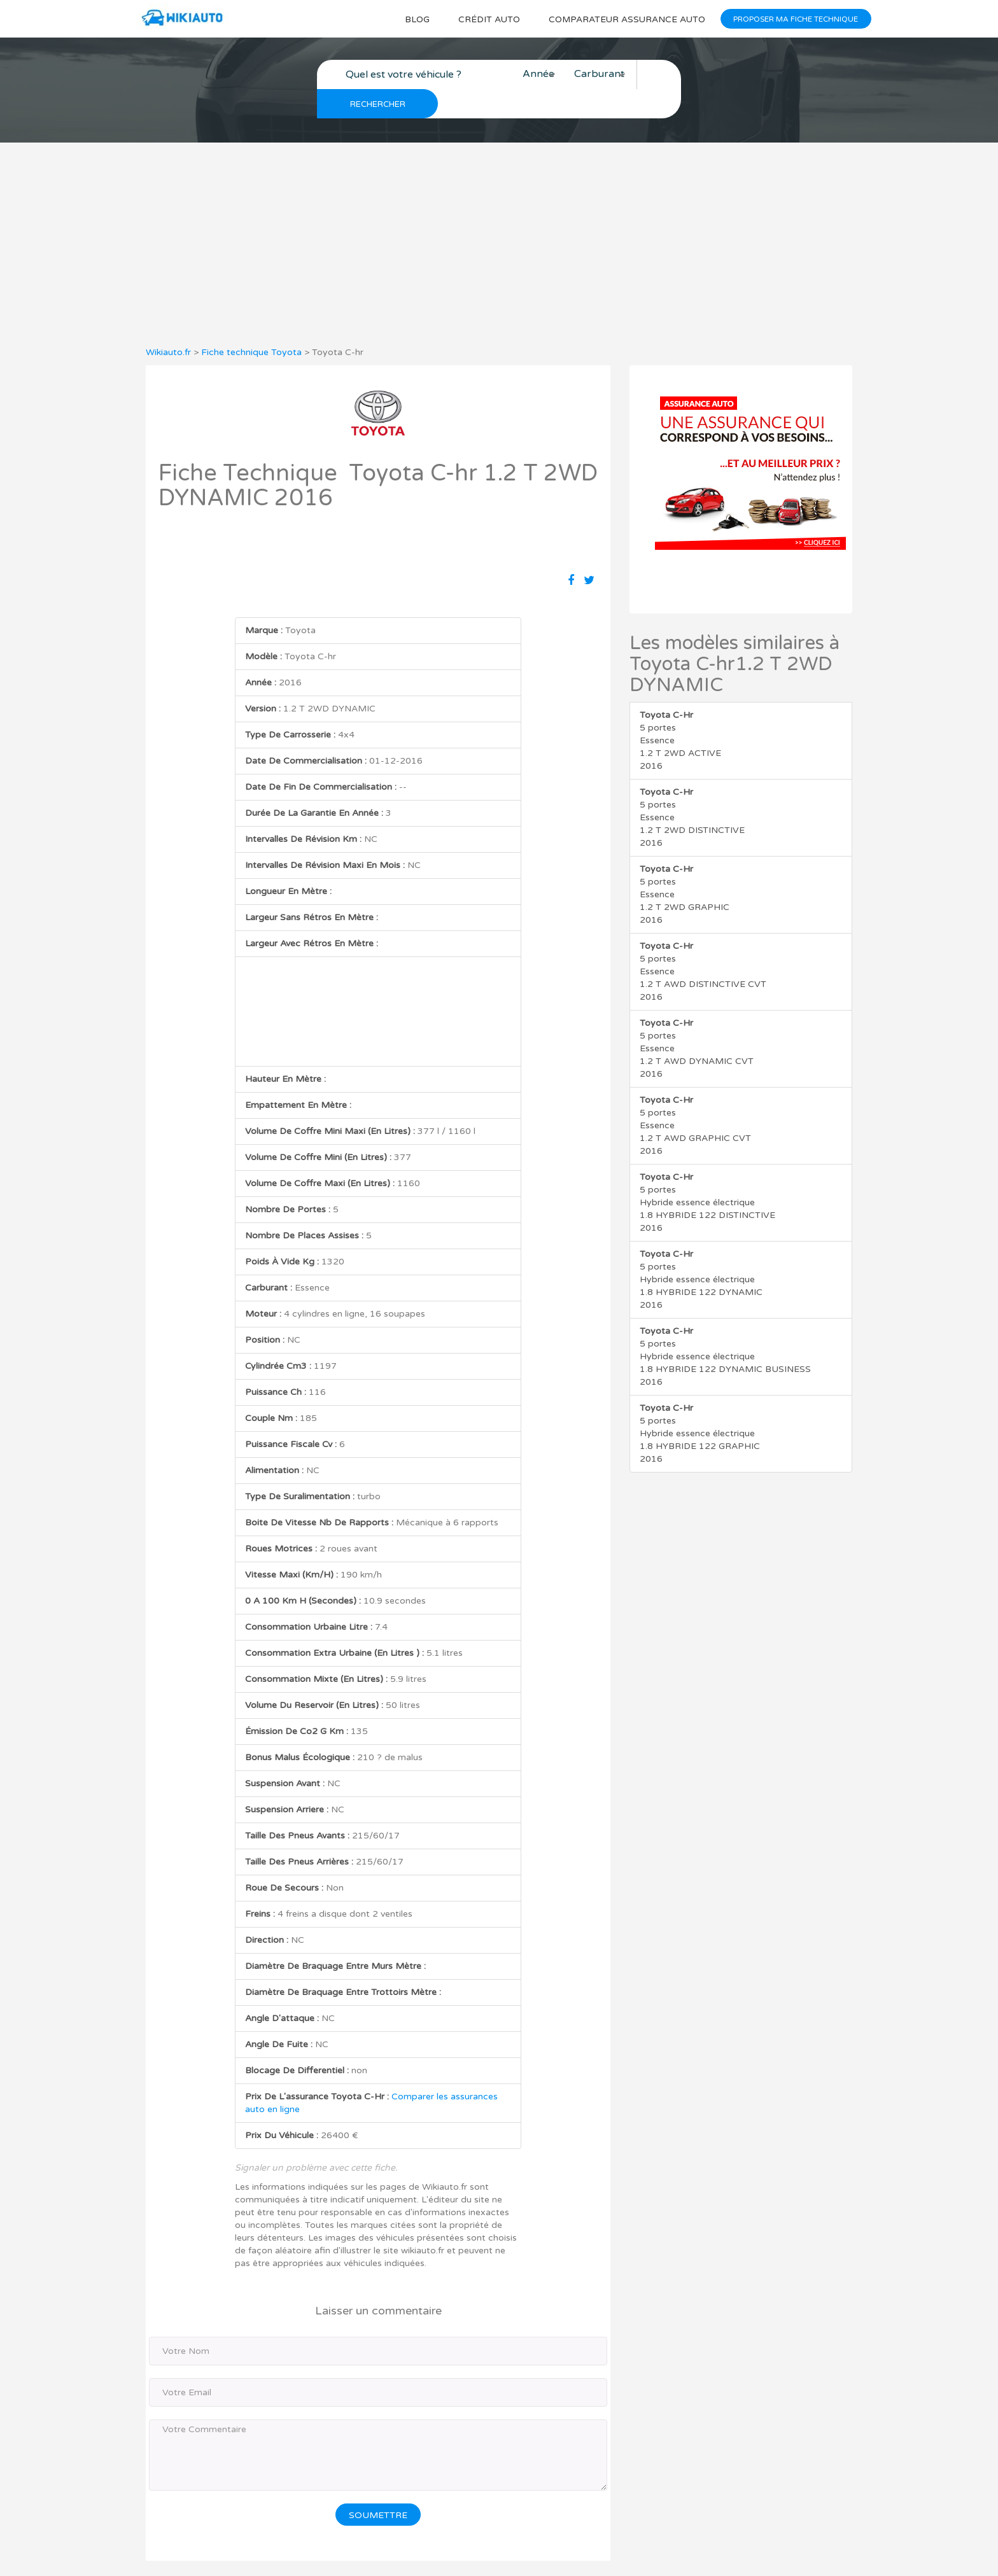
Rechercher (661, 75)
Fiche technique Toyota (251, 323)
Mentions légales (627, 2553)
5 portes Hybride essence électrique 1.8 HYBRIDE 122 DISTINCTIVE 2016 (707, 1173)
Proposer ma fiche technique (795, 19)
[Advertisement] (499, 215)
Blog (410, 19)
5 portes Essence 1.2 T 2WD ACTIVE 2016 (680, 711)
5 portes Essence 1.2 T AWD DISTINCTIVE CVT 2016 (703, 942)
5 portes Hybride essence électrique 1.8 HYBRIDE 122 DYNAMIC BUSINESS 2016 (725, 1327)
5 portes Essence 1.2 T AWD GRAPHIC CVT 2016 (695, 1096)
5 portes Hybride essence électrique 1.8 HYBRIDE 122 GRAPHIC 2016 (700, 1404)
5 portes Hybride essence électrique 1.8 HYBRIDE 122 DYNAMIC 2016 (701, 1250)
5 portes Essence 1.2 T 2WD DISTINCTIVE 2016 (692, 788)
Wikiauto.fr (168, 323)
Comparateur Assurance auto (623, 19)
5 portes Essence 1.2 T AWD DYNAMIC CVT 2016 (697, 1019)
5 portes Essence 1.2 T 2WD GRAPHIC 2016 (684, 865)
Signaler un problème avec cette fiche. (316, 2138)
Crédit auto (482, 19)
